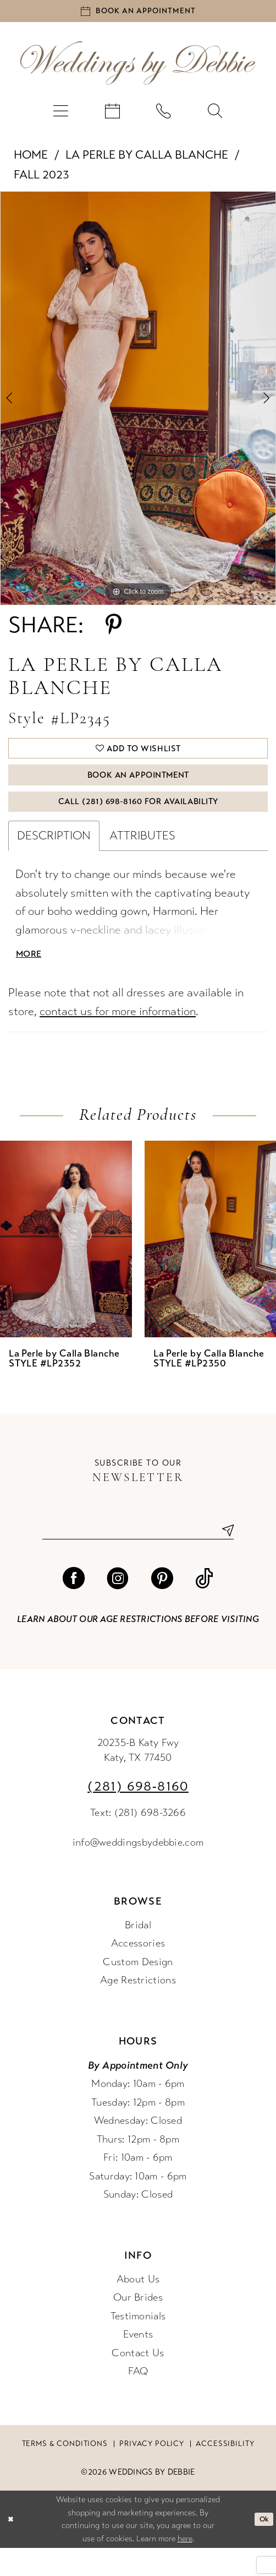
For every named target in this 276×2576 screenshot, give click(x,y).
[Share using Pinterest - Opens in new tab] (114, 631)
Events (138, 2363)
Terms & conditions (65, 2472)
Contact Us (138, 2381)
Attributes (142, 856)
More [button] (31, 978)
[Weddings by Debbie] (138, 68)
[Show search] (215, 116)
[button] (60, 116)
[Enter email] (138, 1557)
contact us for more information (118, 1036)
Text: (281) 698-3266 (138, 1841)
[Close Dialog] (12, 2547)
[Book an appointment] (138, 14)
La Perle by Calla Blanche (146, 160)
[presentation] (66, 1264)
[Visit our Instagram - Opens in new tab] (118, 1607)
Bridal (138, 1953)
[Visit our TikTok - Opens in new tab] (204, 1607)
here (185, 2566)
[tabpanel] (138, 403)
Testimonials (138, 2344)
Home (31, 160)
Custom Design (138, 1990)
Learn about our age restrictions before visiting (138, 1647)
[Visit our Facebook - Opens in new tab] (74, 1607)
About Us (138, 2308)
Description (54, 856)
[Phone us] (164, 116)
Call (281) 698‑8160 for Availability (138, 820)
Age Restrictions (138, 2009)
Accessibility (225, 2472)
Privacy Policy (151, 2472)
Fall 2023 (41, 179)
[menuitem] (60, 116)
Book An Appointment (138, 788)
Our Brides (138, 2326)
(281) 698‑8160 (138, 1815)
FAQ (138, 2400)
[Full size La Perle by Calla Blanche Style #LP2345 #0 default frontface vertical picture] (138, 403)
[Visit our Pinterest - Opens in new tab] (162, 1607)
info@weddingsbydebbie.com (138, 1870)
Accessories (138, 1972)
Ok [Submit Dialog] (262, 2547)
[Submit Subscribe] (223, 1557)
